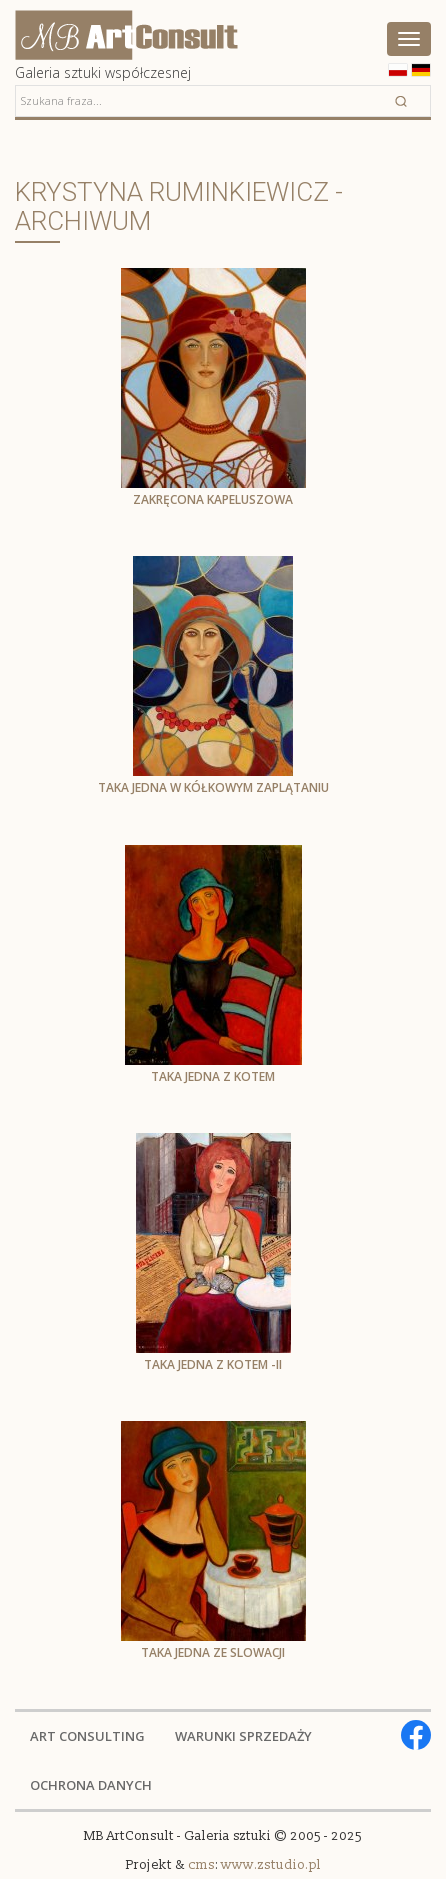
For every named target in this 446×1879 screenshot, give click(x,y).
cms (201, 1865)
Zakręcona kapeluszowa (213, 499)
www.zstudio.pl (271, 1865)
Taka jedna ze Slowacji (213, 1652)
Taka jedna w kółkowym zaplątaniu (213, 787)
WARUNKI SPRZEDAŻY (243, 1736)
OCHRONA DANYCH (91, 1785)
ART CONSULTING (87, 1736)
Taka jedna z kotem (213, 1076)
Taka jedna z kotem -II (213, 1364)
